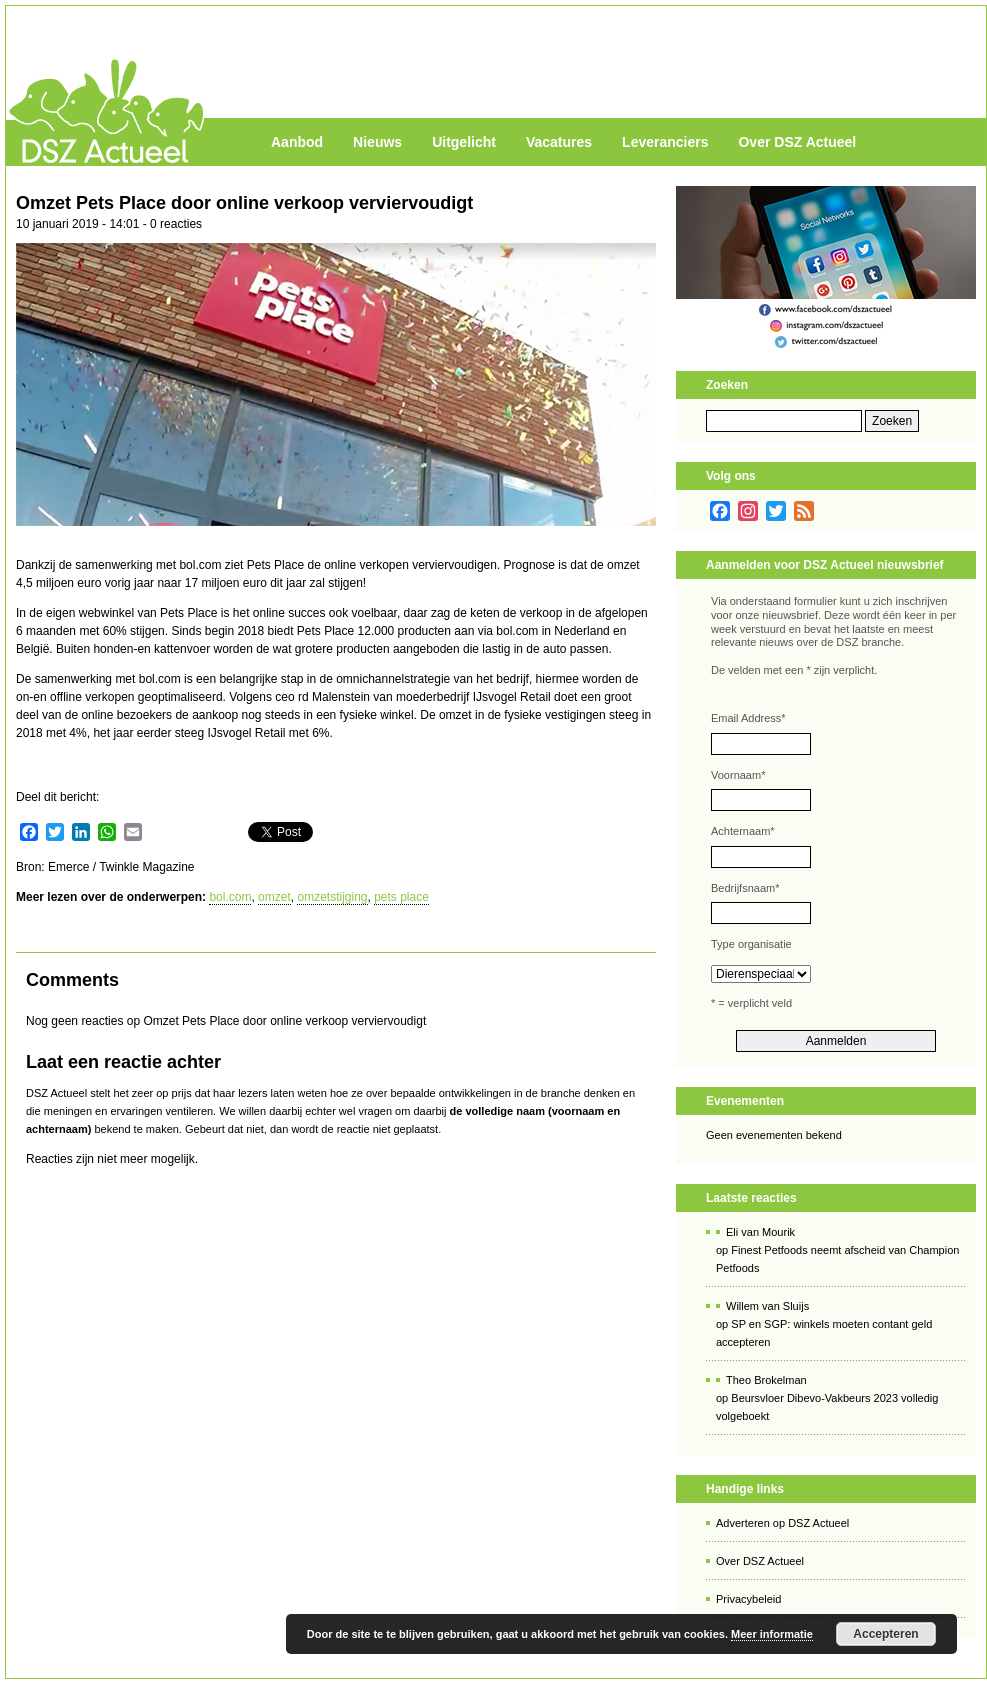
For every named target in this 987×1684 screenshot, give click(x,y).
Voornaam (738, 775)
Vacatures (559, 142)
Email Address (748, 718)
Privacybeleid (748, 1599)
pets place (401, 897)
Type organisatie (751, 944)
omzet (274, 897)
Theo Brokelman (766, 1380)
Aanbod (297, 142)
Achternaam (743, 831)
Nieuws (377, 142)
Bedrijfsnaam (745, 888)
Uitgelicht (464, 142)
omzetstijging (332, 897)
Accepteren (885, 1634)
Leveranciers (665, 142)
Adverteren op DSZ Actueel (782, 1523)
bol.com (230, 897)
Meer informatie (772, 1634)
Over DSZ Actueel (797, 142)
